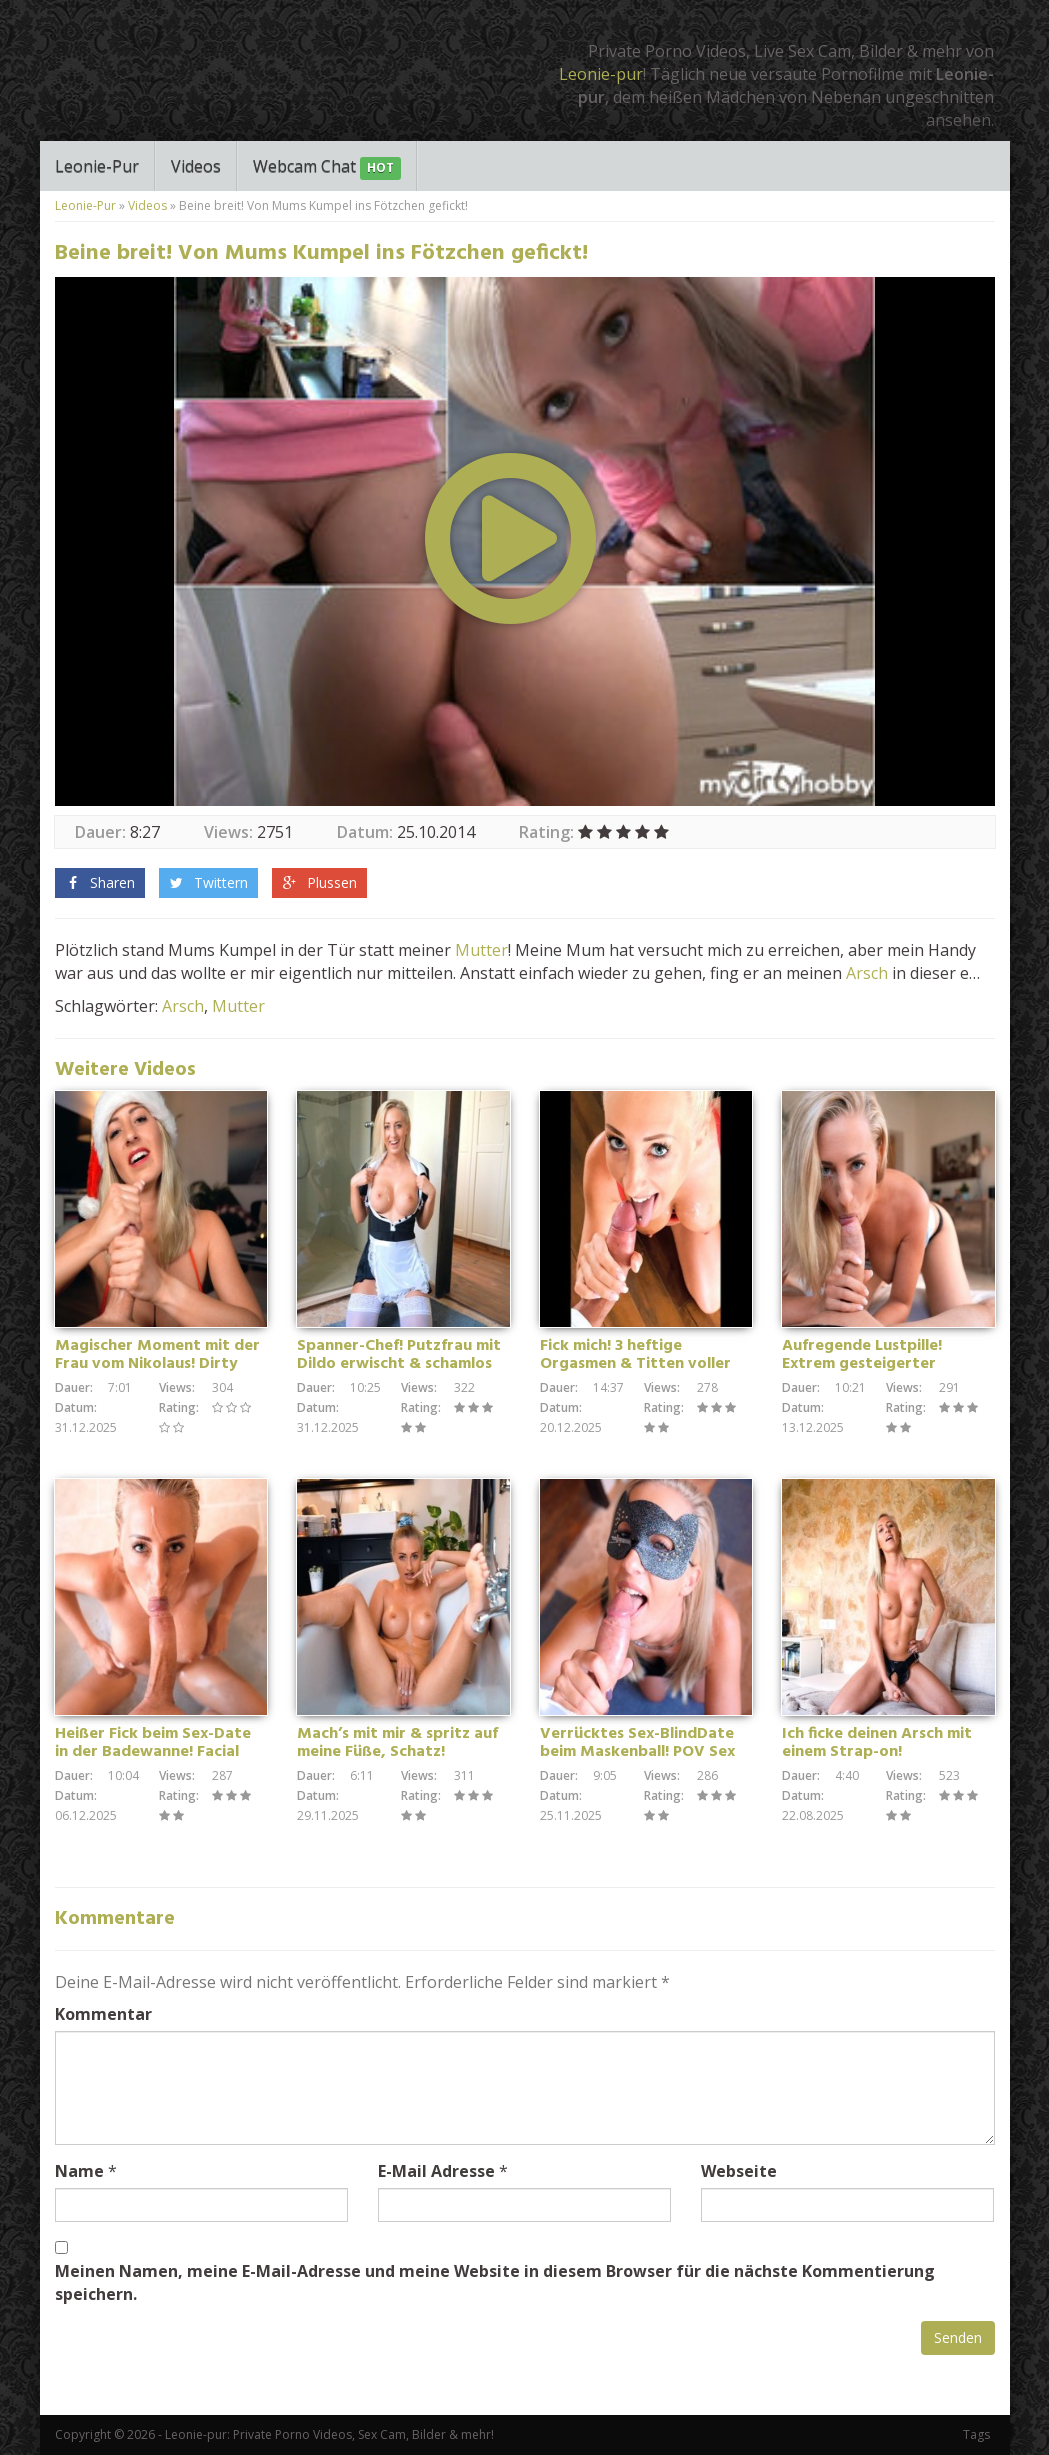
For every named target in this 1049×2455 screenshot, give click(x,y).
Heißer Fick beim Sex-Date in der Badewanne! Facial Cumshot (153, 1752)
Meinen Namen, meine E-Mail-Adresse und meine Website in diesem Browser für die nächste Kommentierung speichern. (495, 2282)
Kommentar (103, 2014)
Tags (976, 2434)
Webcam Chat (327, 167)
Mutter (481, 950)
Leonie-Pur (97, 166)
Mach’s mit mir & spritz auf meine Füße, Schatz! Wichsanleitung (397, 1752)
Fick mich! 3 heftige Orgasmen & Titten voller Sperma (635, 1364)
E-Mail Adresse (436, 2171)
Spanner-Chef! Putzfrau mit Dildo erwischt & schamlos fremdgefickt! (399, 1364)
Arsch (867, 973)
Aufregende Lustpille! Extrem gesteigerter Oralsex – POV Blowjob (867, 1364)
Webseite (739, 2171)
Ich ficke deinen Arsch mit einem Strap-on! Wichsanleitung (877, 1752)
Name (79, 2171)
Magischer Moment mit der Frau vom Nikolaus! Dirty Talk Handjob (157, 1364)
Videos (196, 166)
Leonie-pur (601, 74)
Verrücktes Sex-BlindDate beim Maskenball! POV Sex (637, 1743)
